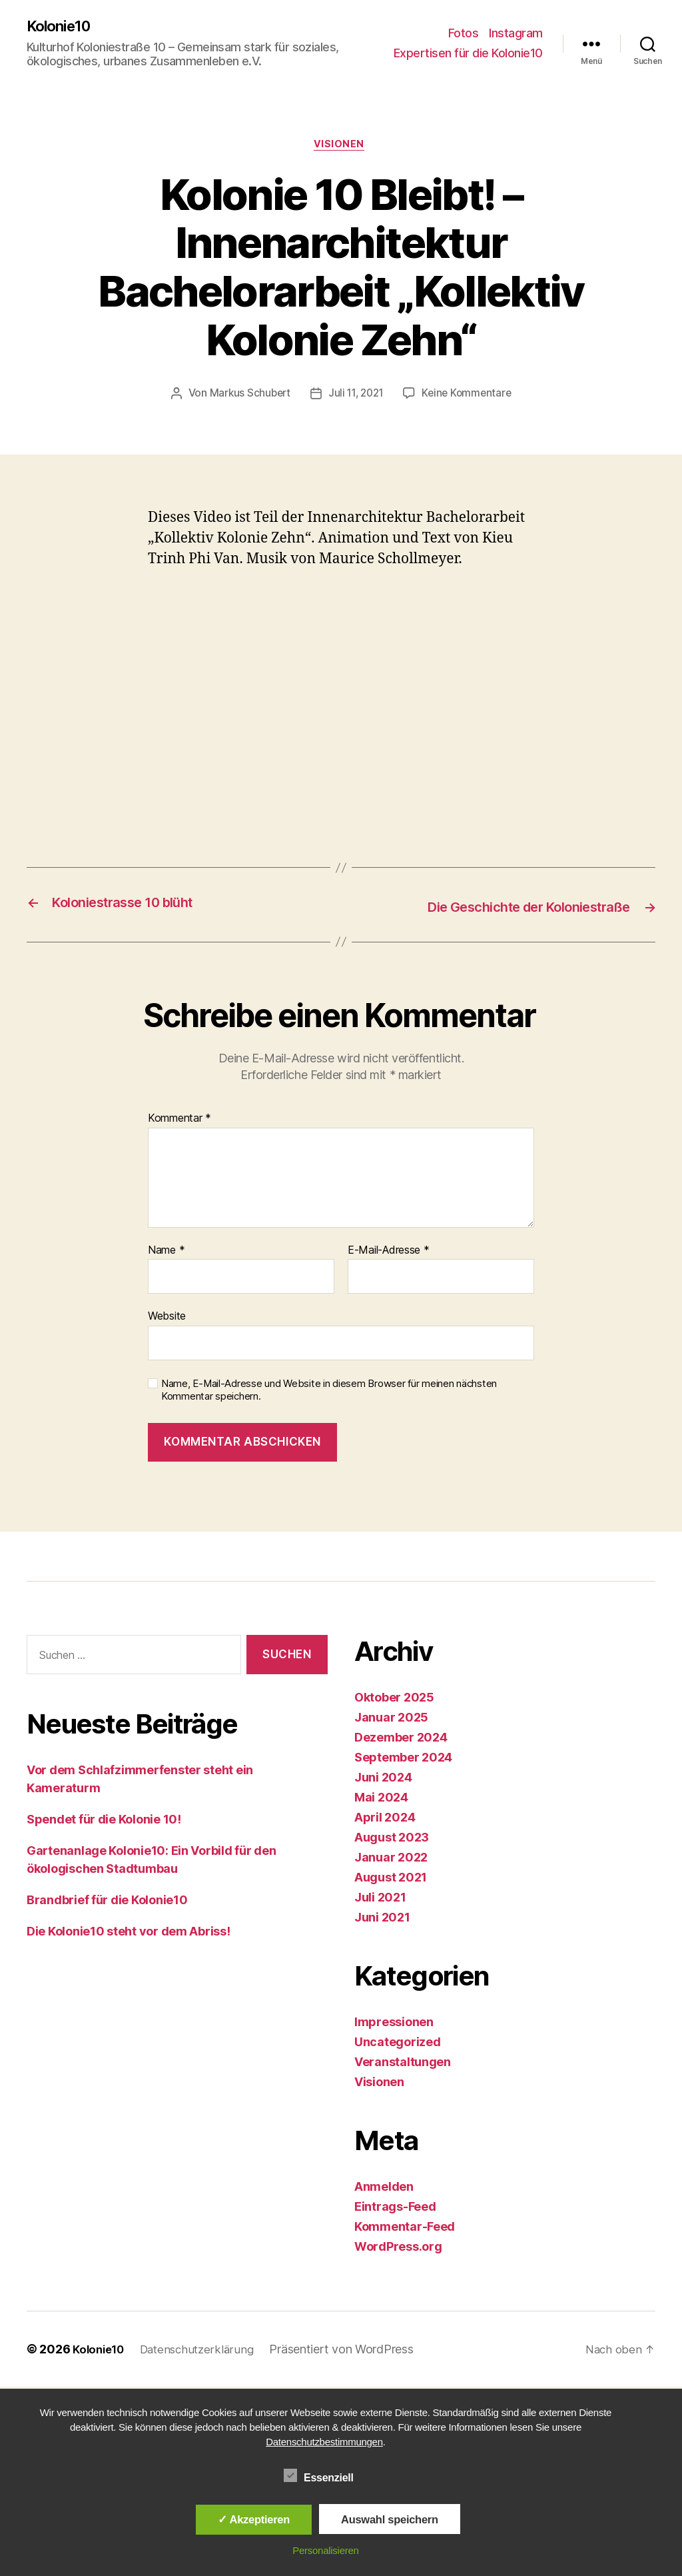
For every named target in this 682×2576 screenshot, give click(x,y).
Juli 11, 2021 (356, 396)
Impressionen (394, 2024)
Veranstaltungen (402, 2064)
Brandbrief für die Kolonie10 (107, 1902)
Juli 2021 (380, 1900)
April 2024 (384, 1820)
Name (166, 1252)
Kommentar (179, 1121)
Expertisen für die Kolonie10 (468, 54)
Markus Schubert (246, 396)
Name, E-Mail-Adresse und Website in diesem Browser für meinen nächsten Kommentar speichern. (329, 1392)
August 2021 (390, 1880)
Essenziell (326, 2476)
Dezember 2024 (401, 1740)
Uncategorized (397, 2044)
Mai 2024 (381, 1800)
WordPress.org (398, 2249)
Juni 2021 (382, 1920)
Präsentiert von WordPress (352, 2352)
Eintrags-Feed (395, 2209)
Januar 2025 (391, 1720)
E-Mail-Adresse (389, 1252)
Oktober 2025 (394, 1700)
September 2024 (403, 1760)
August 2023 (391, 1840)
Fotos (463, 34)
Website (167, 1318)
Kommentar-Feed (404, 2229)
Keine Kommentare (470, 396)
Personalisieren (325, 2550)
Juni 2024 (383, 1780)
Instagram (516, 34)
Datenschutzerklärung (204, 2352)
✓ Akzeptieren (254, 2519)
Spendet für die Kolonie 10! (104, 1821)
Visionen (341, 147)
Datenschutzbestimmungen (324, 2441)
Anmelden (384, 2189)
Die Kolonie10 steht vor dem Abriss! (128, 1933)
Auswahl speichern (389, 2519)
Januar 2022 (391, 1860)
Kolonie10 (62, 27)
